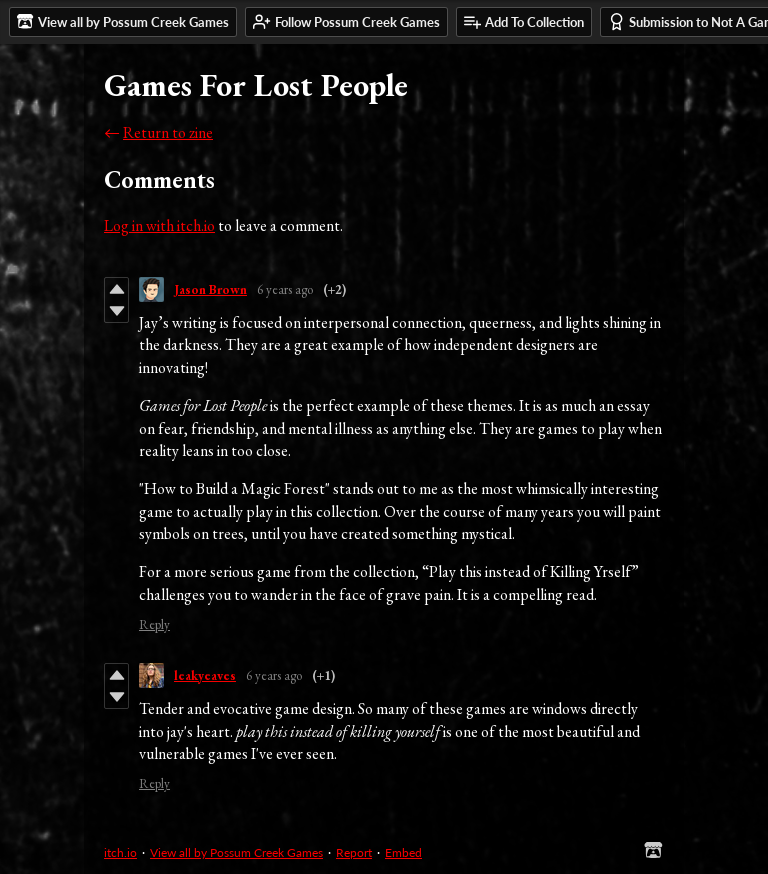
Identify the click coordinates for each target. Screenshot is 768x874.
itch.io (120, 852)
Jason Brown (210, 289)
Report (354, 852)
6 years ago (285, 289)
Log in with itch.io (159, 225)
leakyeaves (205, 675)
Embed (403, 852)
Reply (154, 624)
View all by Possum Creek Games (236, 852)
